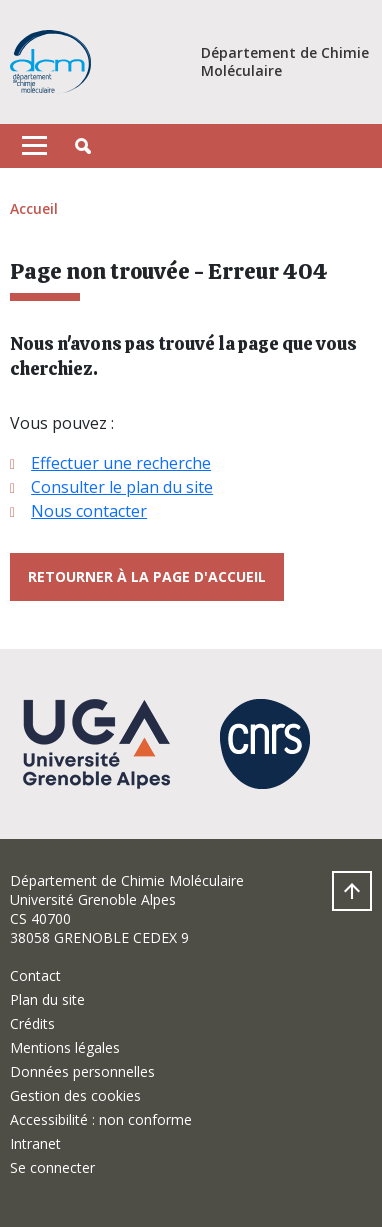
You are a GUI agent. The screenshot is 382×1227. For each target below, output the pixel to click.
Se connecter (52, 1167)
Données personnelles (82, 1071)
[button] (83, 146)
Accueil (34, 208)
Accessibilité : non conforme (101, 1119)
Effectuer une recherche (121, 463)
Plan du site (47, 999)
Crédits (32, 1023)
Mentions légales (65, 1047)
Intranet (35, 1143)
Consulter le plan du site (122, 487)
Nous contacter (89, 511)
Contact (35, 975)
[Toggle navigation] (34, 146)
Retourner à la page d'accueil (147, 576)
